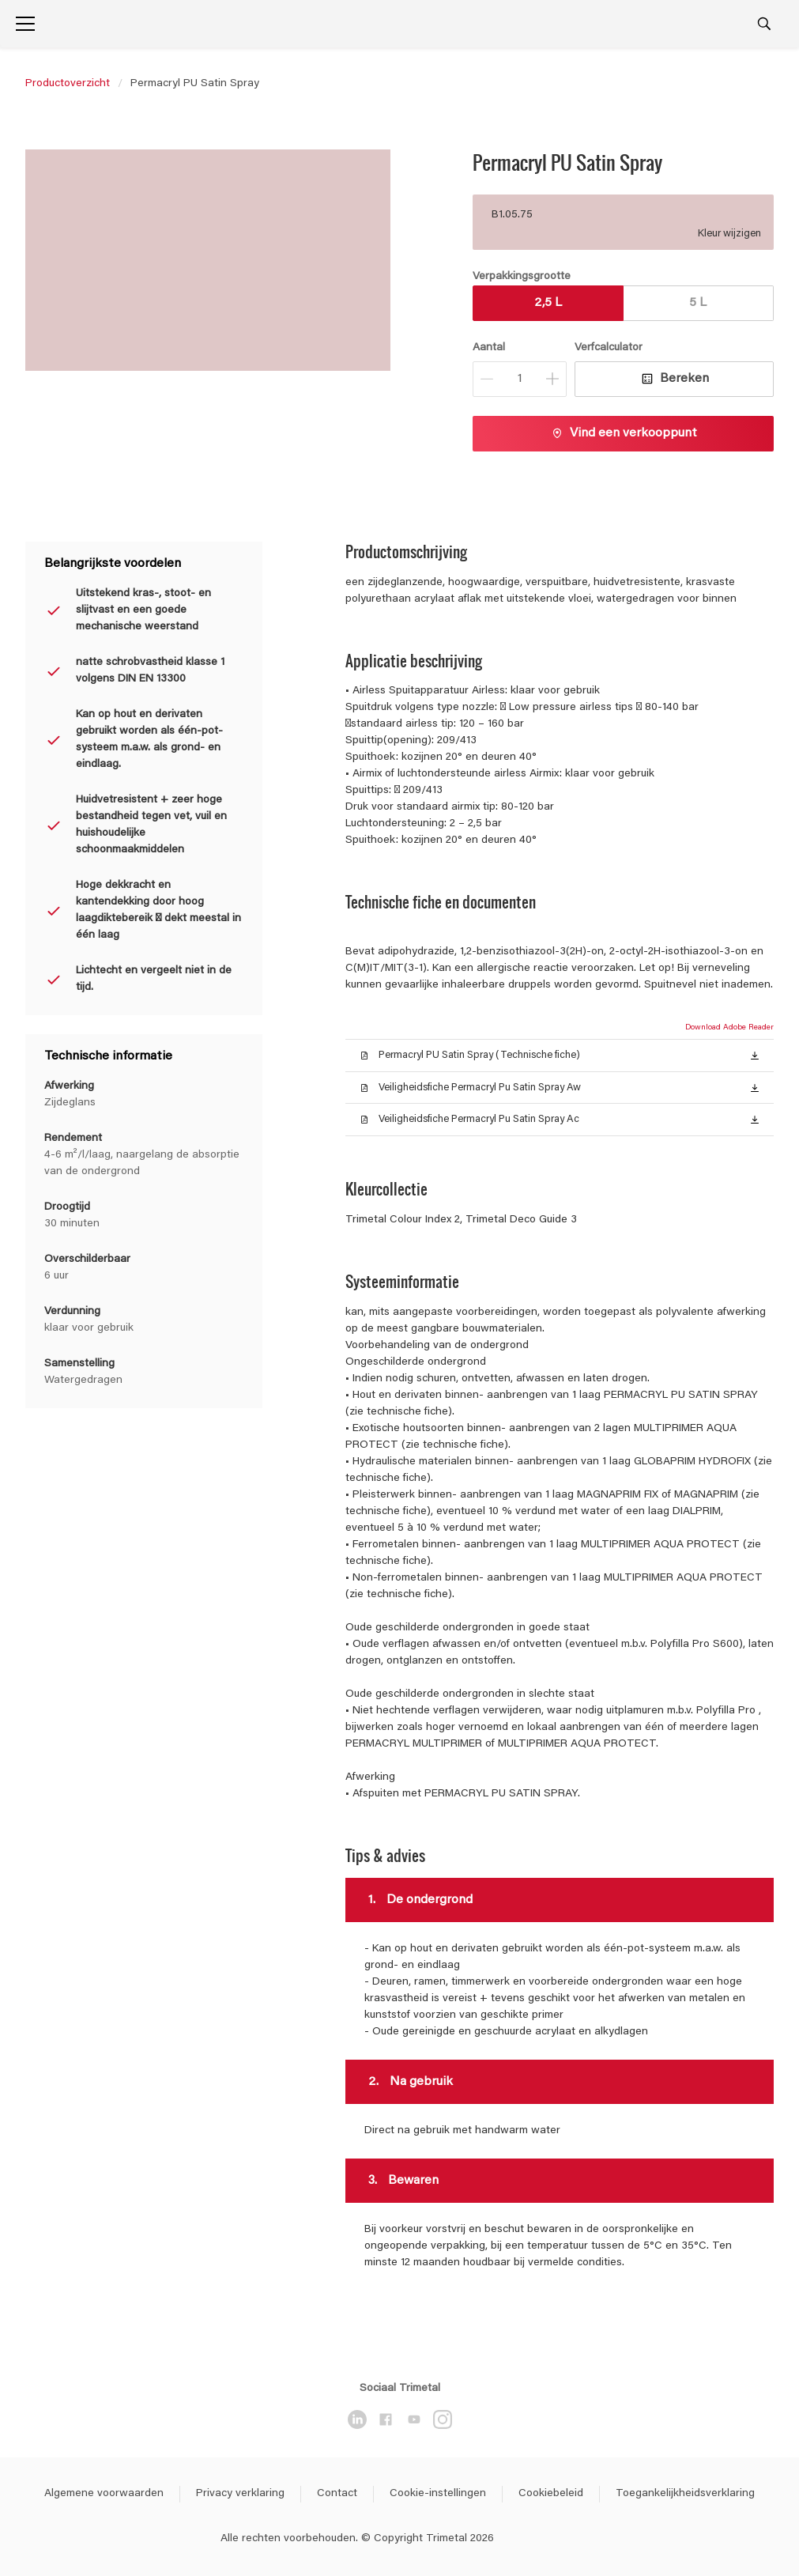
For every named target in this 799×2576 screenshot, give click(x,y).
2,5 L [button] (548, 303)
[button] (754, 1055)
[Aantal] (520, 379)
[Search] (764, 23)
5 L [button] (698, 303)
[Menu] (25, 24)
